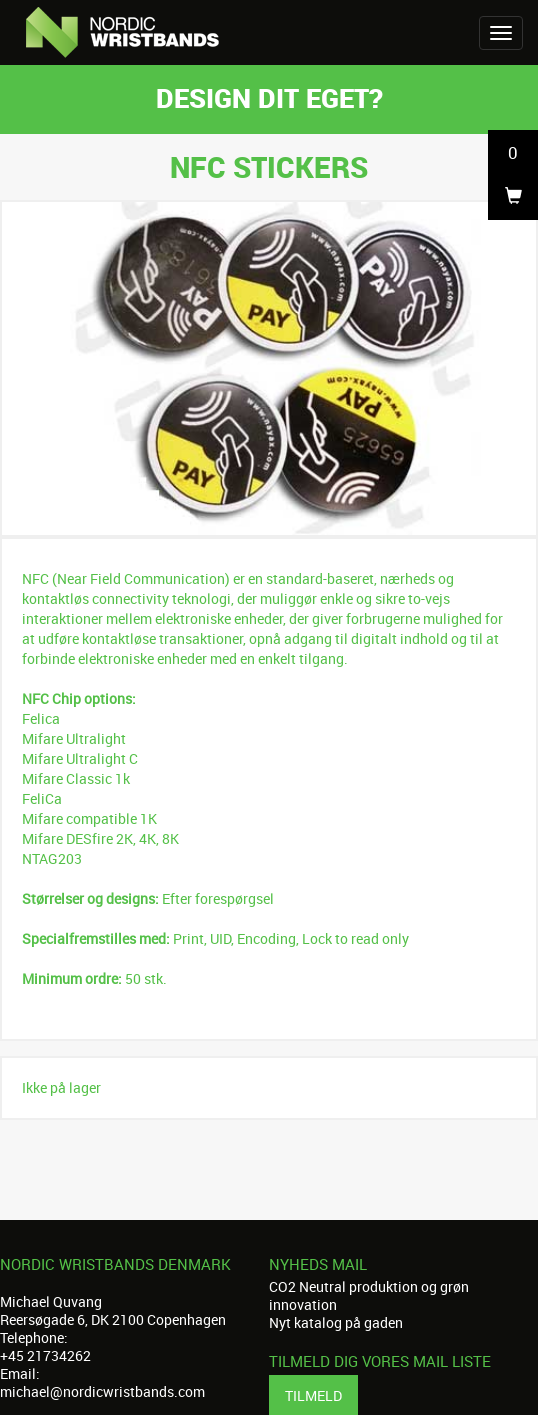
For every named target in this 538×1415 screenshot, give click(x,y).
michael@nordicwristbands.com (102, 1391)
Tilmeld (313, 1395)
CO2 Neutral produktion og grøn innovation (369, 1295)
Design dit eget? (269, 97)
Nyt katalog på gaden (336, 1322)
